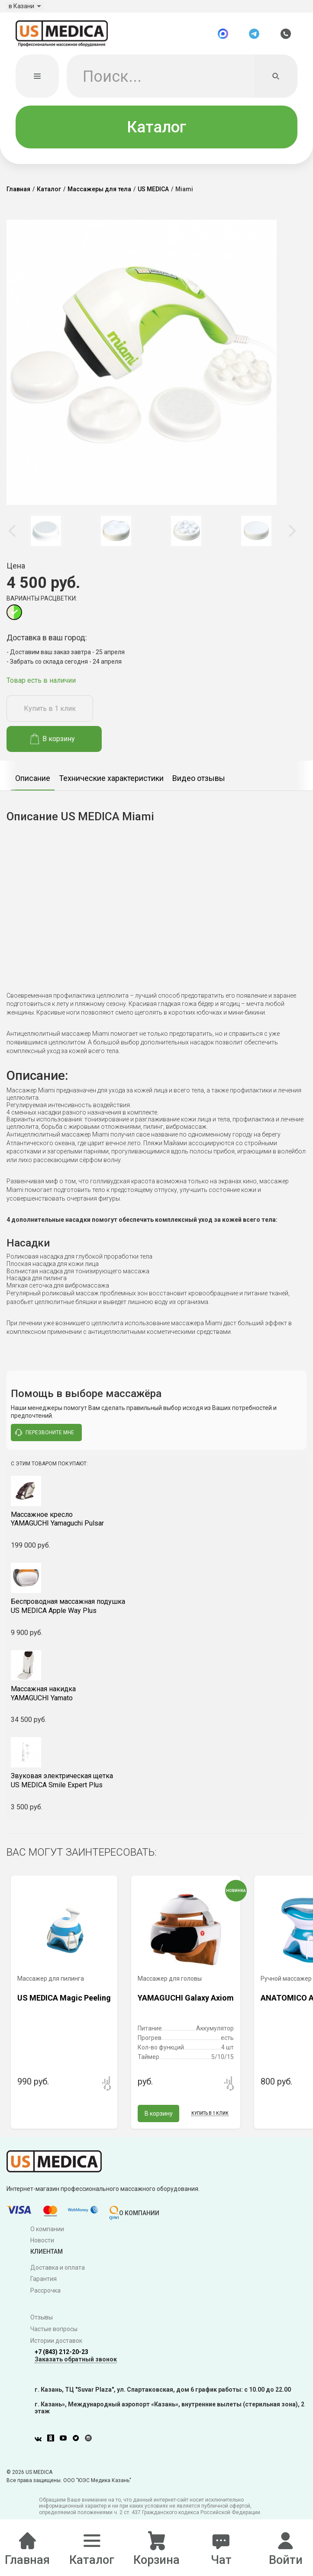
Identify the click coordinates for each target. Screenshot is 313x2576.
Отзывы (41, 2324)
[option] (46, 538)
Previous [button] (13, 538)
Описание (32, 785)
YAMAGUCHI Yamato (156, 1700)
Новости (42, 2247)
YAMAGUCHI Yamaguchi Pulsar (156, 1526)
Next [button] (291, 538)
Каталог (156, 134)
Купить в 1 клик (50, 716)
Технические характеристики (111, 785)
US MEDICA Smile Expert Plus (156, 1787)
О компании (47, 2235)
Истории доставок (56, 2348)
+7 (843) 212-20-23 (61, 2358)
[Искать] (275, 83)
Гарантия (43, 2286)
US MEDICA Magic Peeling (64, 2005)
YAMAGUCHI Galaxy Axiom (186, 2005)
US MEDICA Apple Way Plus (156, 1613)
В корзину (52, 746)
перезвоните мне (44, 1440)
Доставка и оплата (57, 2274)
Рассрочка (45, 2297)
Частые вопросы (53, 2336)
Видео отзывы (198, 785)
